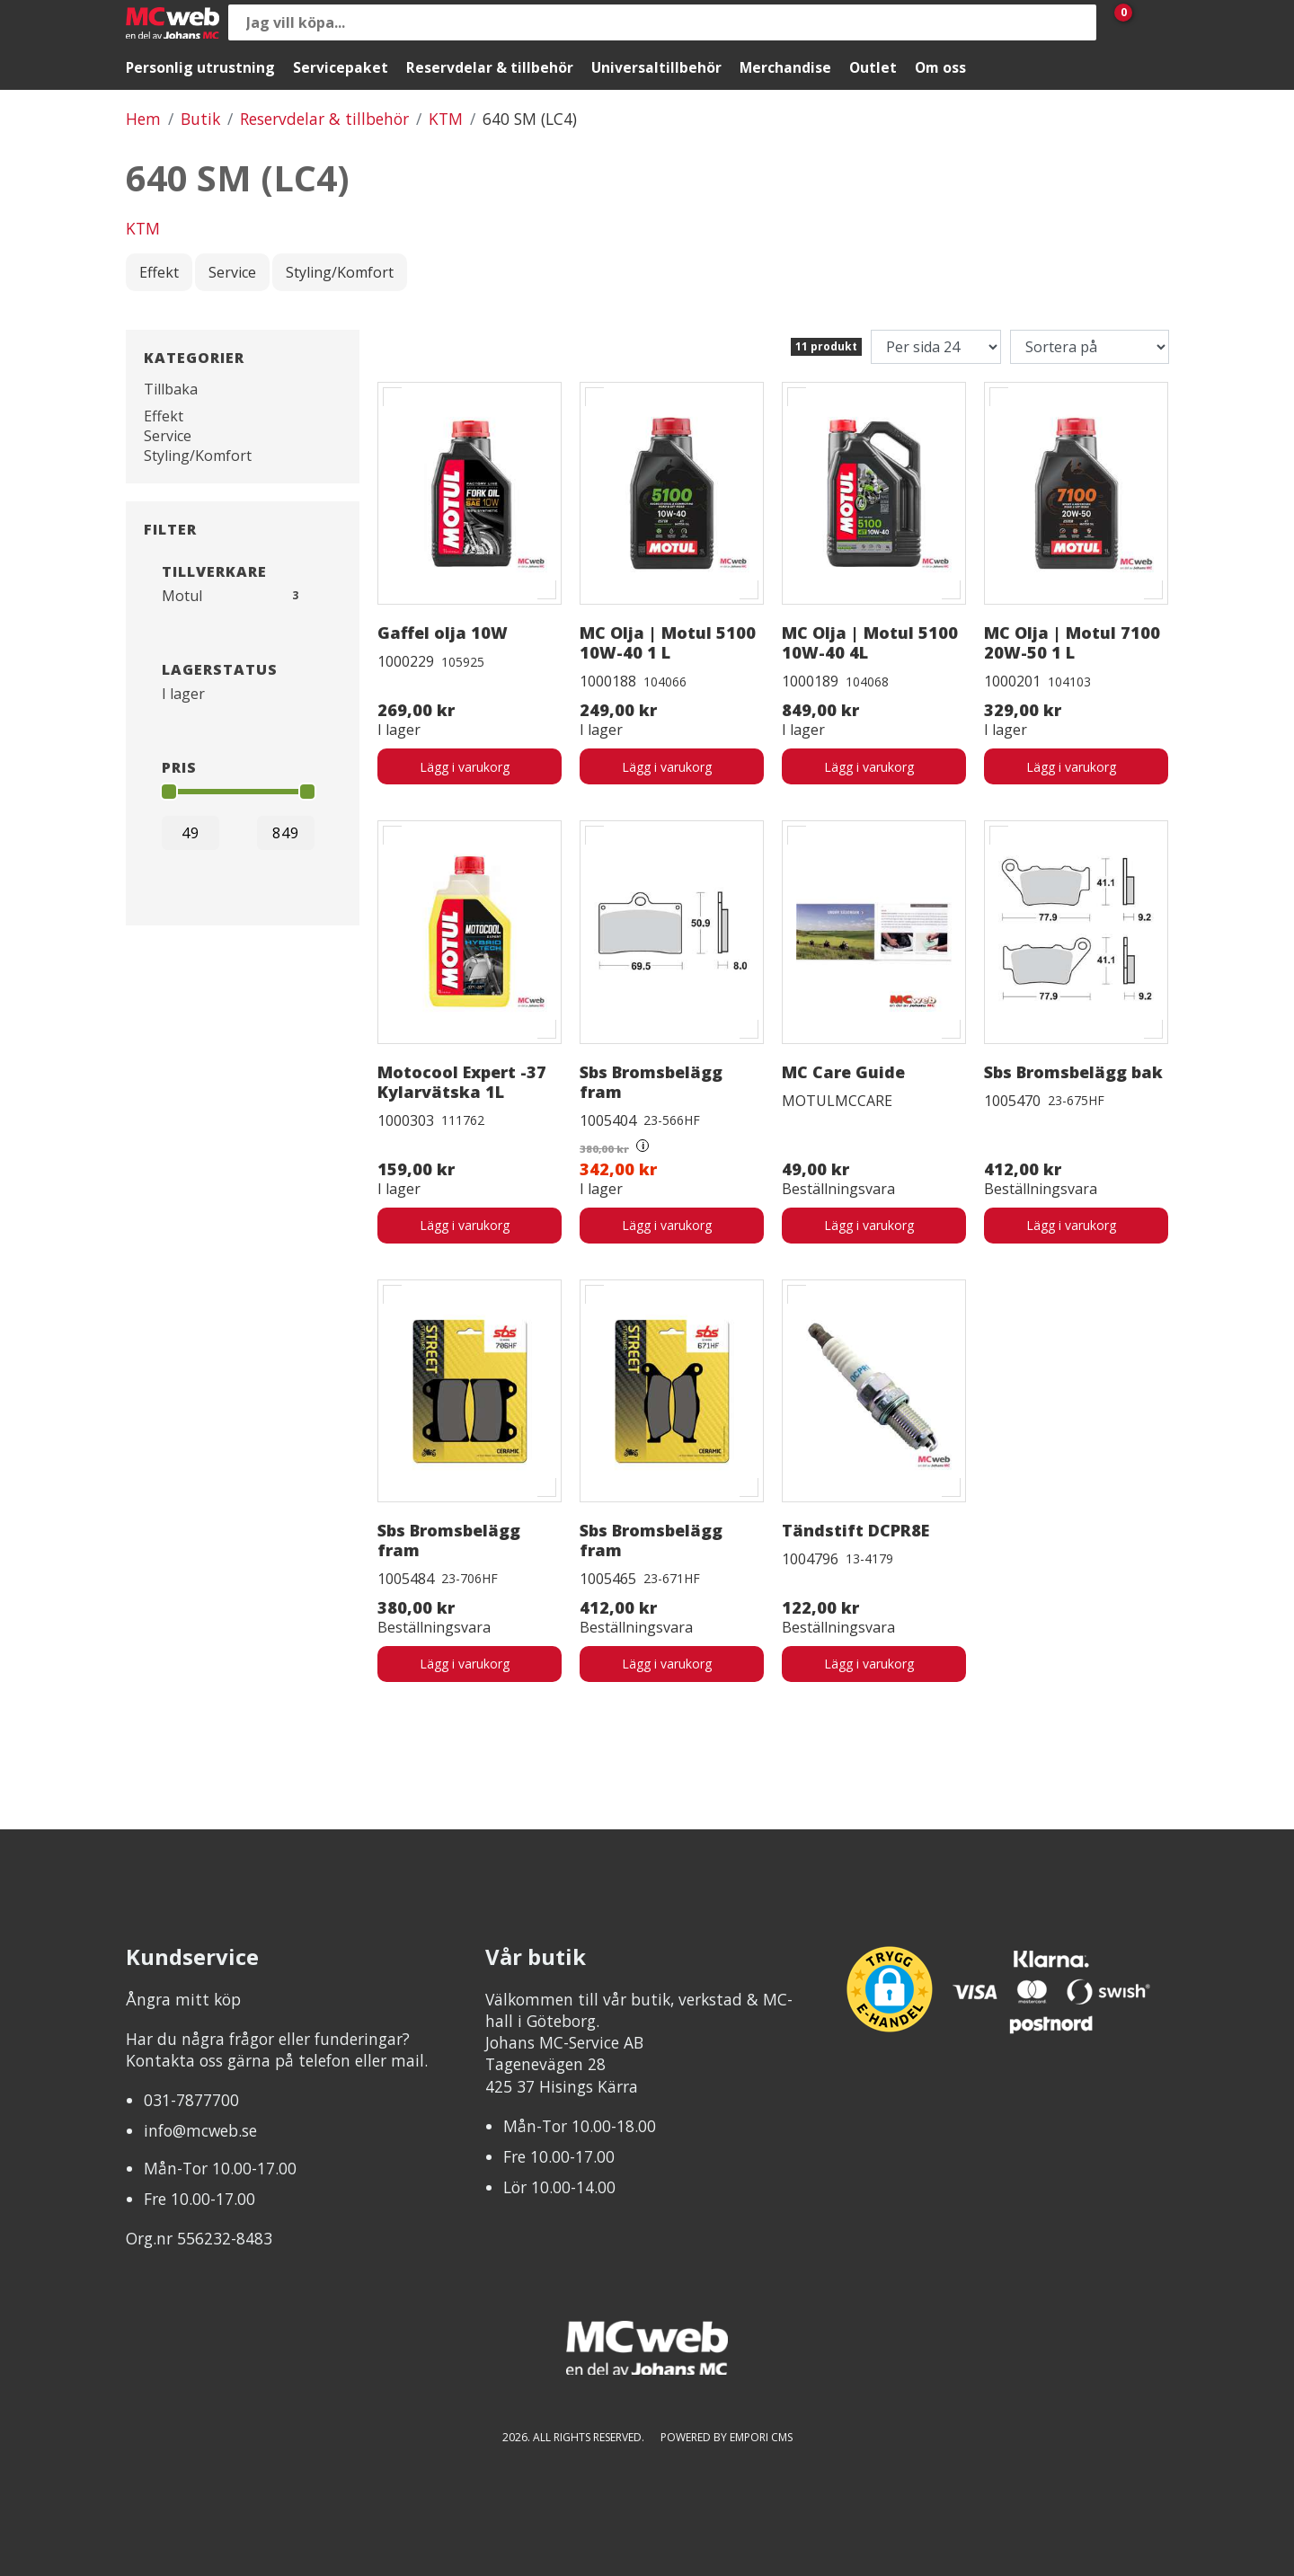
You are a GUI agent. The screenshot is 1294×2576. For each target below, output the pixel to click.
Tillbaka (171, 389)
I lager (183, 694)
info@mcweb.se (200, 2130)
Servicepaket (340, 67)
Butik (200, 118)
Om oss (940, 67)
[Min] (190, 833)
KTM (446, 118)
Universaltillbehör (656, 67)
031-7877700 (191, 2100)
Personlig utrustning (200, 67)
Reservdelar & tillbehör (489, 67)
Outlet (873, 67)
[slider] (169, 792)
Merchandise (785, 67)
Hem (143, 118)
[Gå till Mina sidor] (1150, 22)
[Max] (286, 833)
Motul (182, 596)
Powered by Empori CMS (726, 2437)
